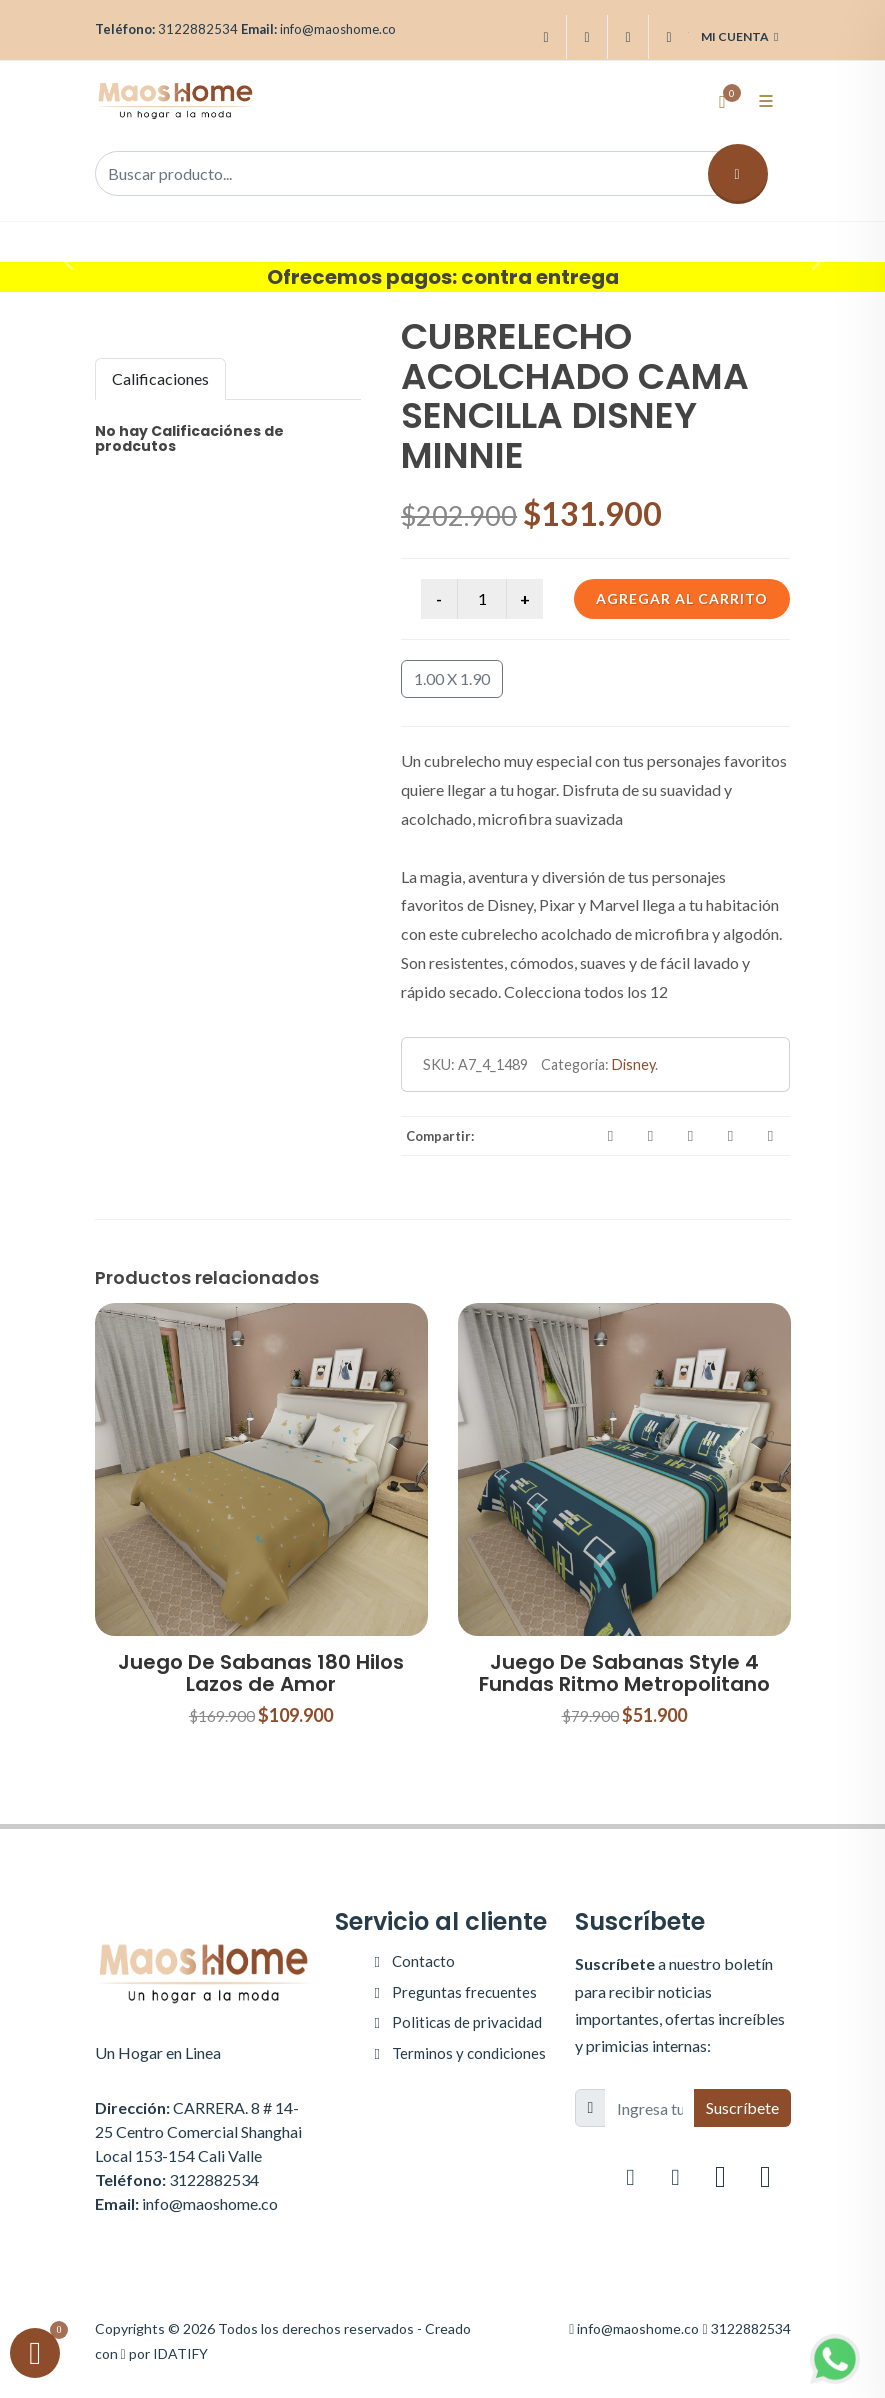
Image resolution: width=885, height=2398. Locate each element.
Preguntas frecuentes (464, 1992)
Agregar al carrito (682, 598)
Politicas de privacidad (467, 2022)
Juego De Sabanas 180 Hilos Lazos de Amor (261, 1673)
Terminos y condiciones (469, 2053)
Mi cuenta (739, 37)
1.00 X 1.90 (452, 678)
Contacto (423, 1961)
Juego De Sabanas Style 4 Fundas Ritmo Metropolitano (624, 1673)
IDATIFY (180, 2353)
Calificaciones (160, 378)
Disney (633, 1064)
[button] (66, 257)
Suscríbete (742, 2107)
